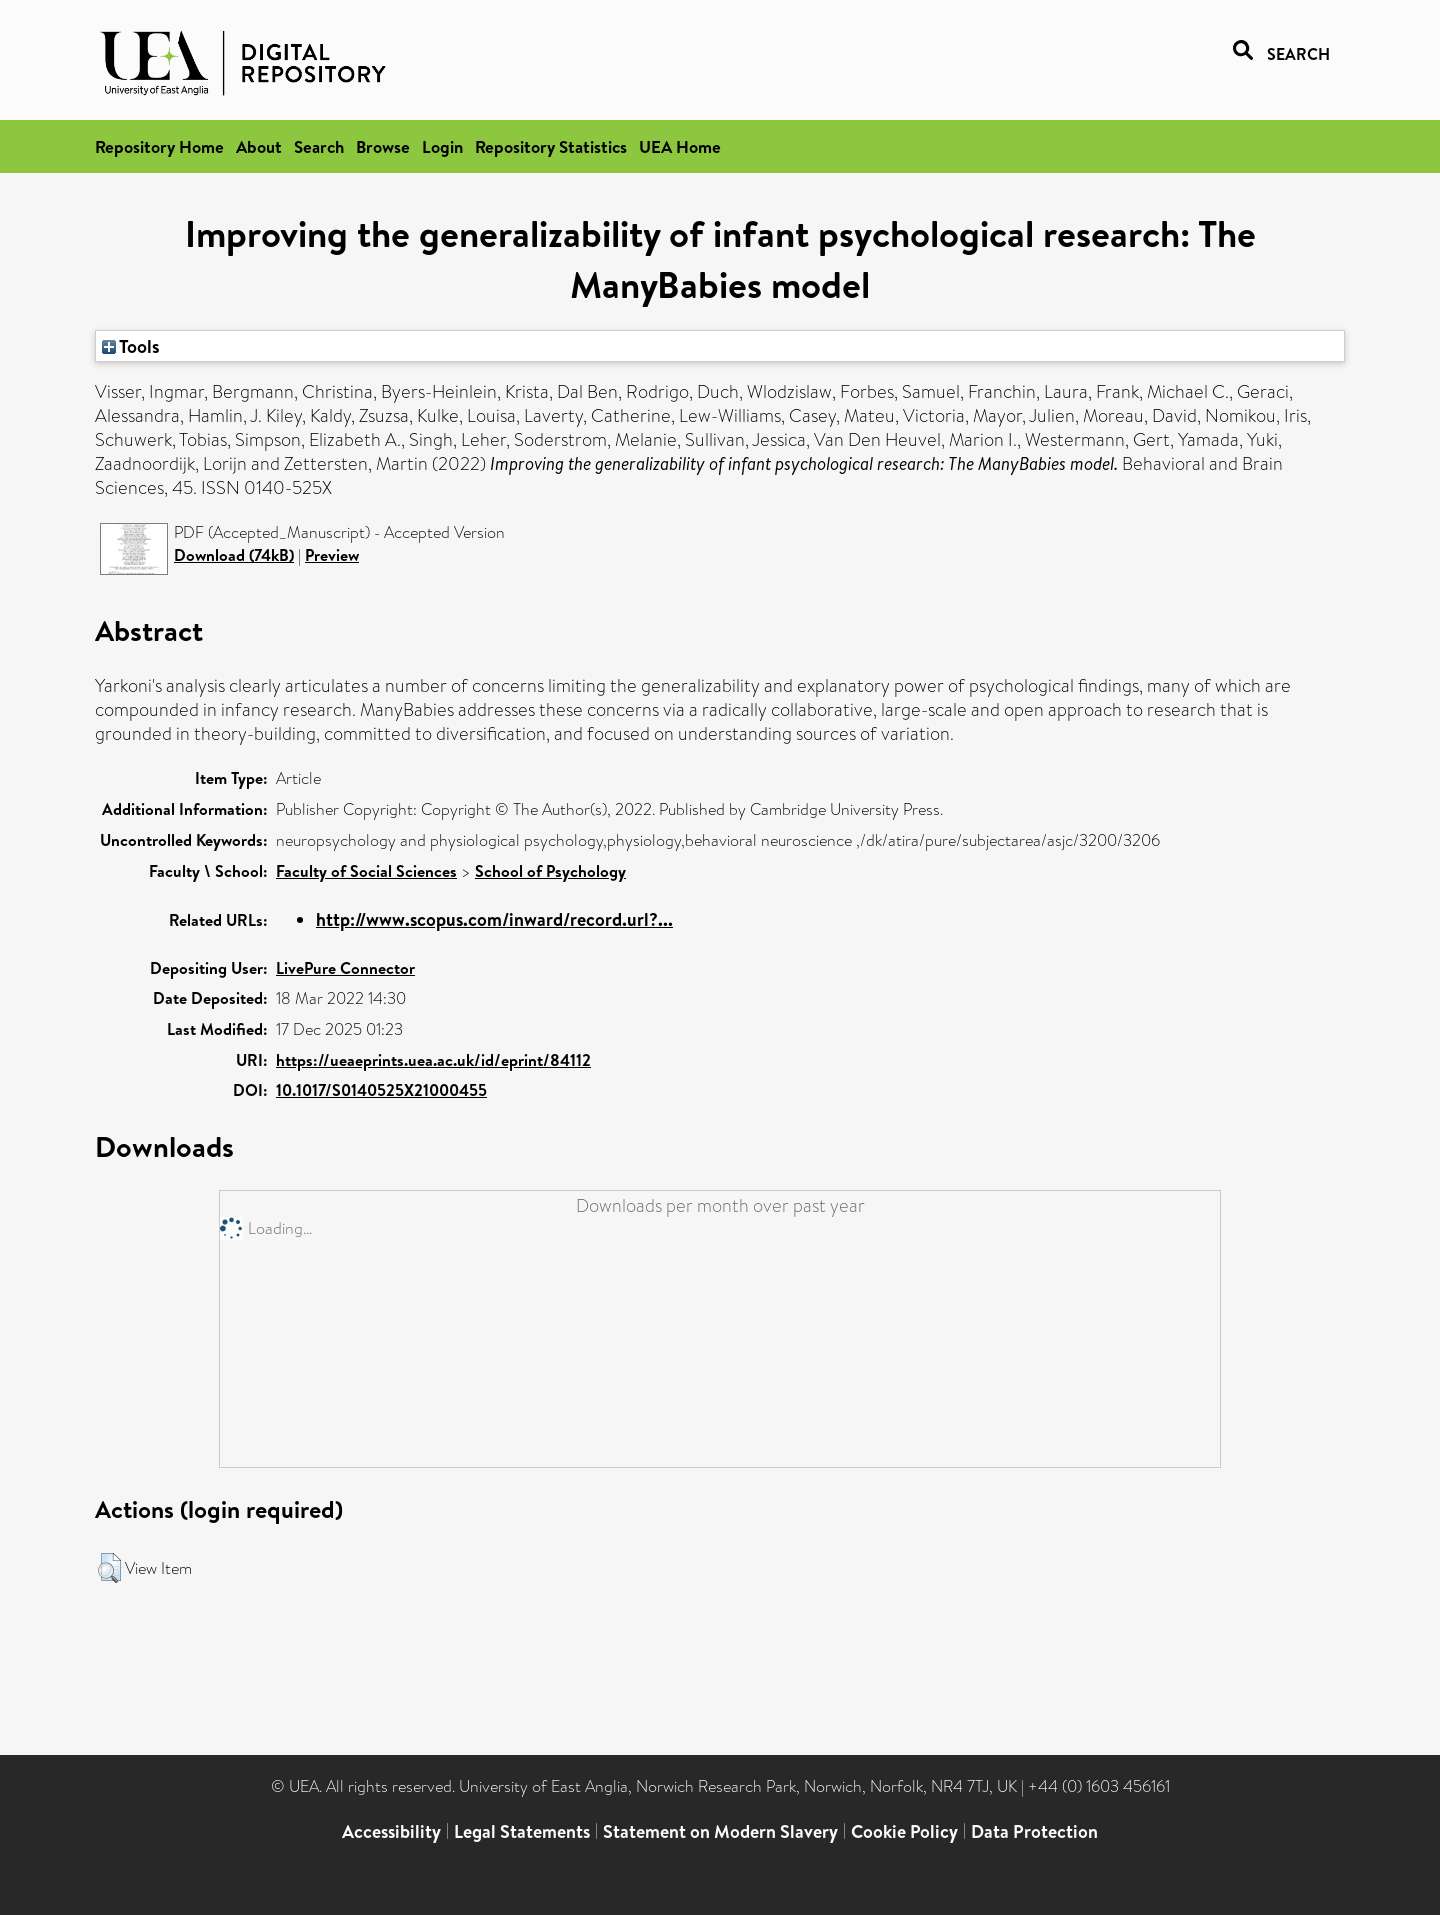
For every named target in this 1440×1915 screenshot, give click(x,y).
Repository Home (159, 146)
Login (442, 146)
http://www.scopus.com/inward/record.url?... (494, 919)
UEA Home (680, 146)
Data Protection (1034, 1831)
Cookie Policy (904, 1831)
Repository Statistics (551, 146)
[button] (109, 1568)
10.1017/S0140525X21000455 (381, 1090)
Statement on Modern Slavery (720, 1831)
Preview (332, 555)
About (259, 146)
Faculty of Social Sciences (366, 871)
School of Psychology (550, 871)
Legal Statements (522, 1831)
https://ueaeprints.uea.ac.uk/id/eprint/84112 (433, 1060)
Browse (383, 146)
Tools (131, 346)
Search (319, 146)
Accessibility (391, 1831)
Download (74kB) (234, 555)
